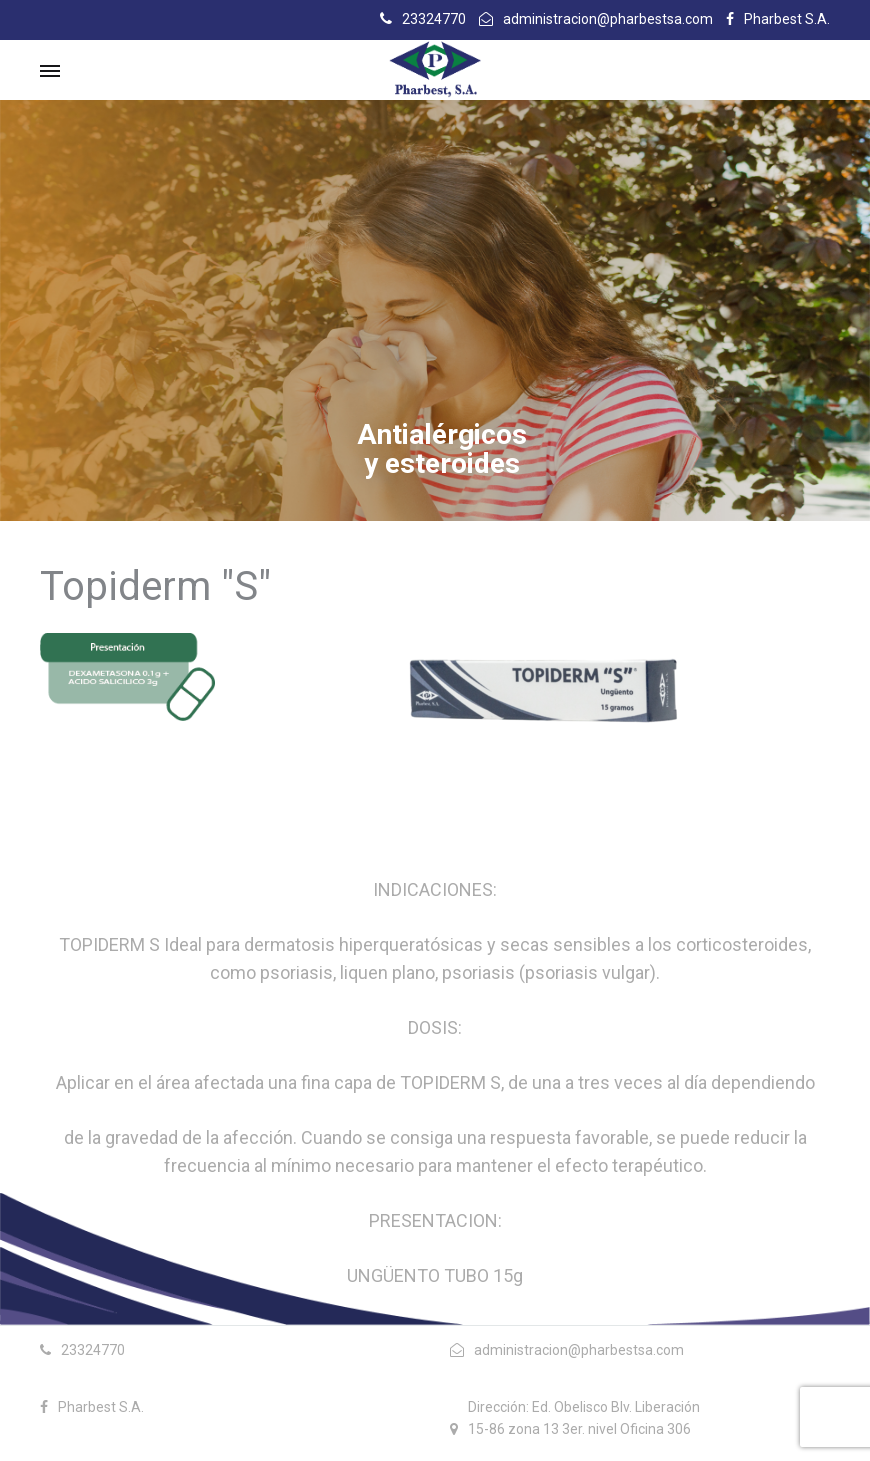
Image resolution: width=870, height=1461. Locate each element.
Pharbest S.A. (787, 19)
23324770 (434, 19)
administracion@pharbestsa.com (608, 19)
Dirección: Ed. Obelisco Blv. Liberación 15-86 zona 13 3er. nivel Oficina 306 (584, 1418)
